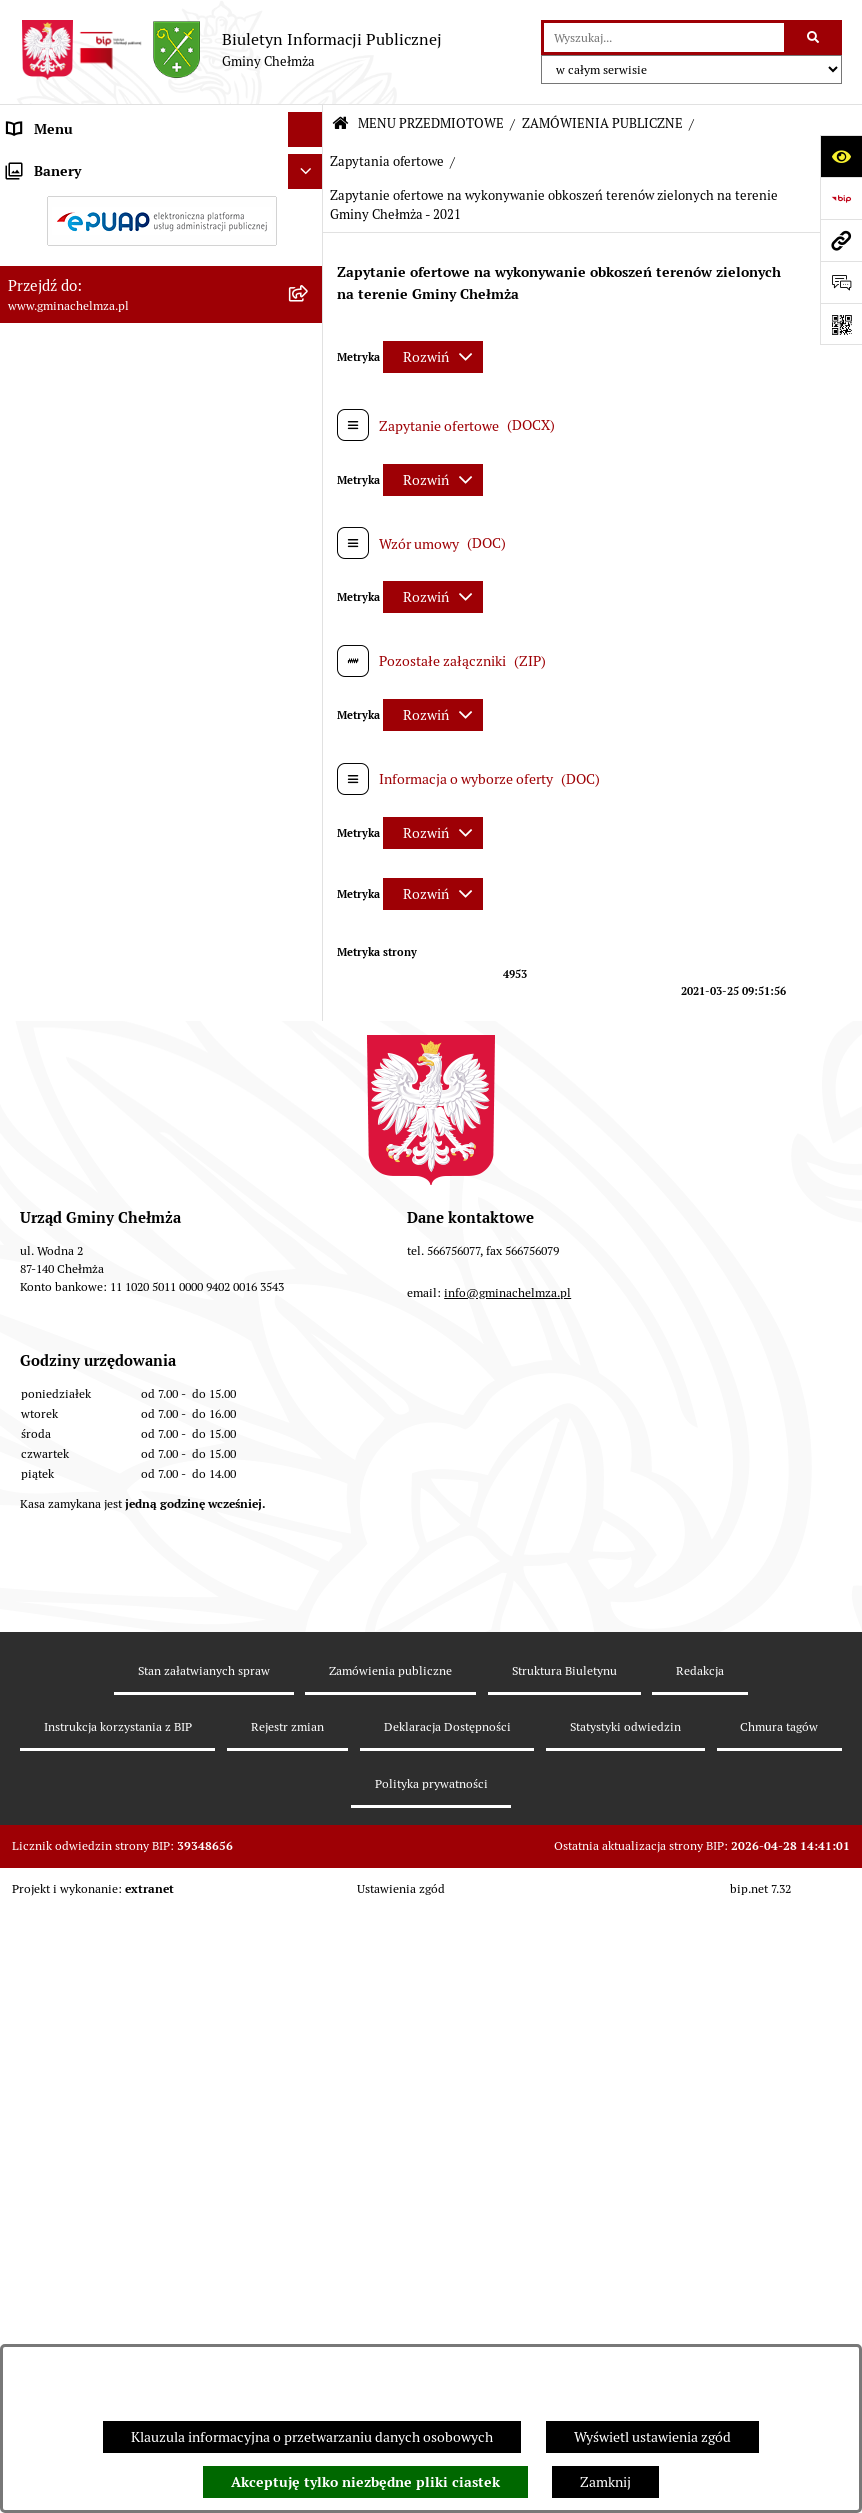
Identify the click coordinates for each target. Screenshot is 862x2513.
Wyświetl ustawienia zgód (652, 2437)
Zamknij (605, 2482)
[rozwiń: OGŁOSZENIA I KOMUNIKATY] (309, 211)
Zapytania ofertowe (387, 161)
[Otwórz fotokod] (841, 324)
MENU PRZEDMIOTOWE (431, 123)
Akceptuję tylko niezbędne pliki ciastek (365, 2482)
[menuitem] (161, 212)
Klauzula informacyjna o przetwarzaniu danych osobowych (312, 2437)
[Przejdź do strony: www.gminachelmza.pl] (841, 240)
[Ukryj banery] (305, 1645)
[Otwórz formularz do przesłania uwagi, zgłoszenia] (841, 282)
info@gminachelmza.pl (507, 2068)
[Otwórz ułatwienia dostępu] (841, 156)
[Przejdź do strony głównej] (231, 50)
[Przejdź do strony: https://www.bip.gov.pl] (841, 198)
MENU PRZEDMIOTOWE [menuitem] (83, 164)
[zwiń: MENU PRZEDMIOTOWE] (309, 164)
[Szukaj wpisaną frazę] (814, 37)
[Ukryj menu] (305, 129)
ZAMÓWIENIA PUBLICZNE (602, 123)
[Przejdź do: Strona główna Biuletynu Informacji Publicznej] (340, 124)
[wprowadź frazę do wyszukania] (664, 37)
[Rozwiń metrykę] (433, 357)
